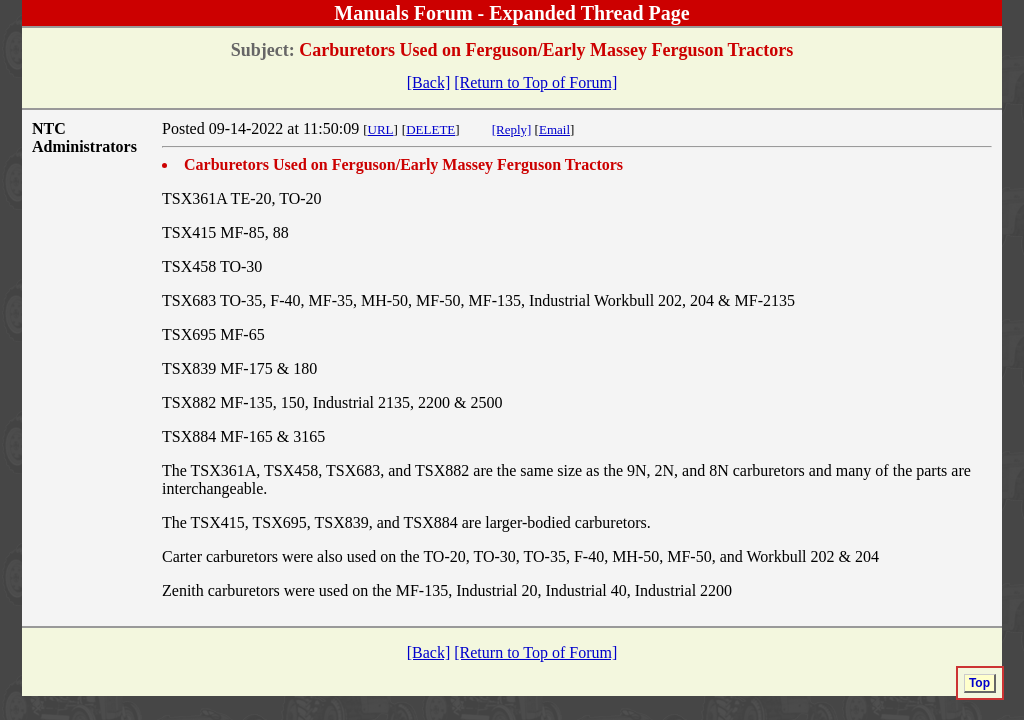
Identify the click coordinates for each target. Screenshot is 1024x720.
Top (979, 683)
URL (381, 129)
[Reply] (512, 129)
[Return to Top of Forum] (535, 82)
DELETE (430, 129)
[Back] (429, 82)
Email (554, 129)
